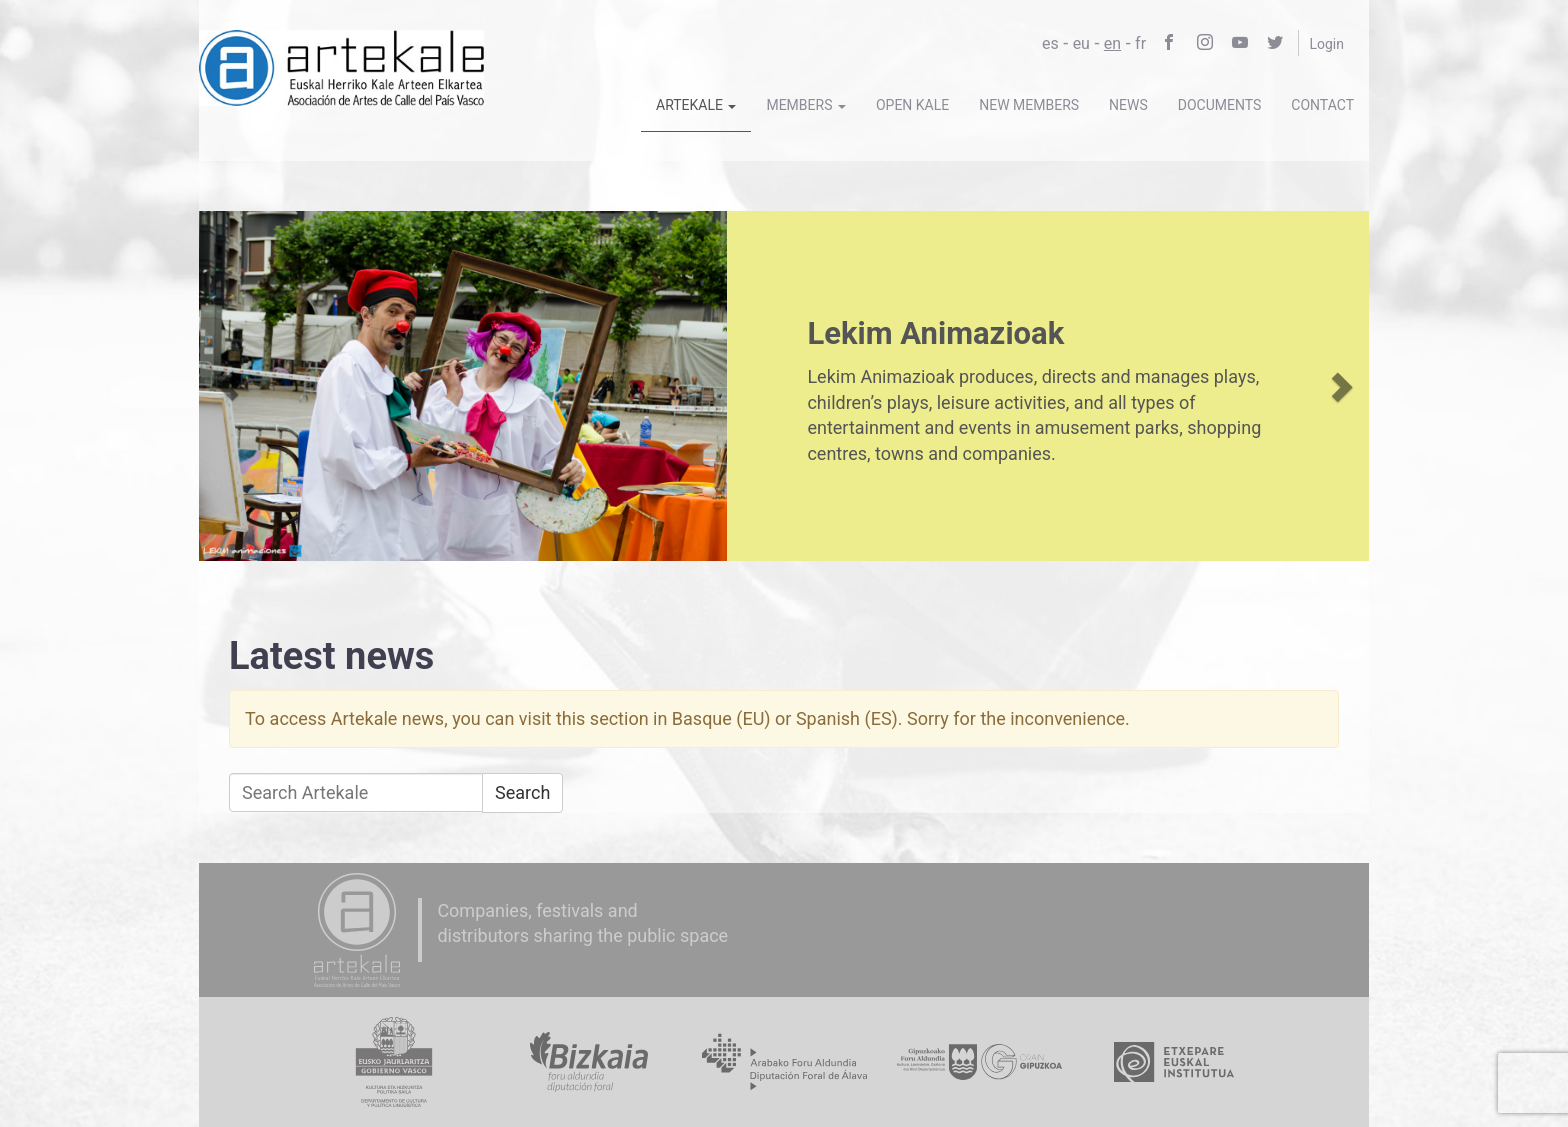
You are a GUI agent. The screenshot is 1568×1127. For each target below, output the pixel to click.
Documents (1220, 105)
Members (806, 105)
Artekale (696, 105)
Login (1326, 44)
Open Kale (912, 105)
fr (1140, 43)
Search (522, 792)
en (1112, 43)
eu (1081, 43)
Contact (1322, 105)
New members (1029, 105)
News (1128, 105)
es (1050, 43)
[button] (228, 386)
